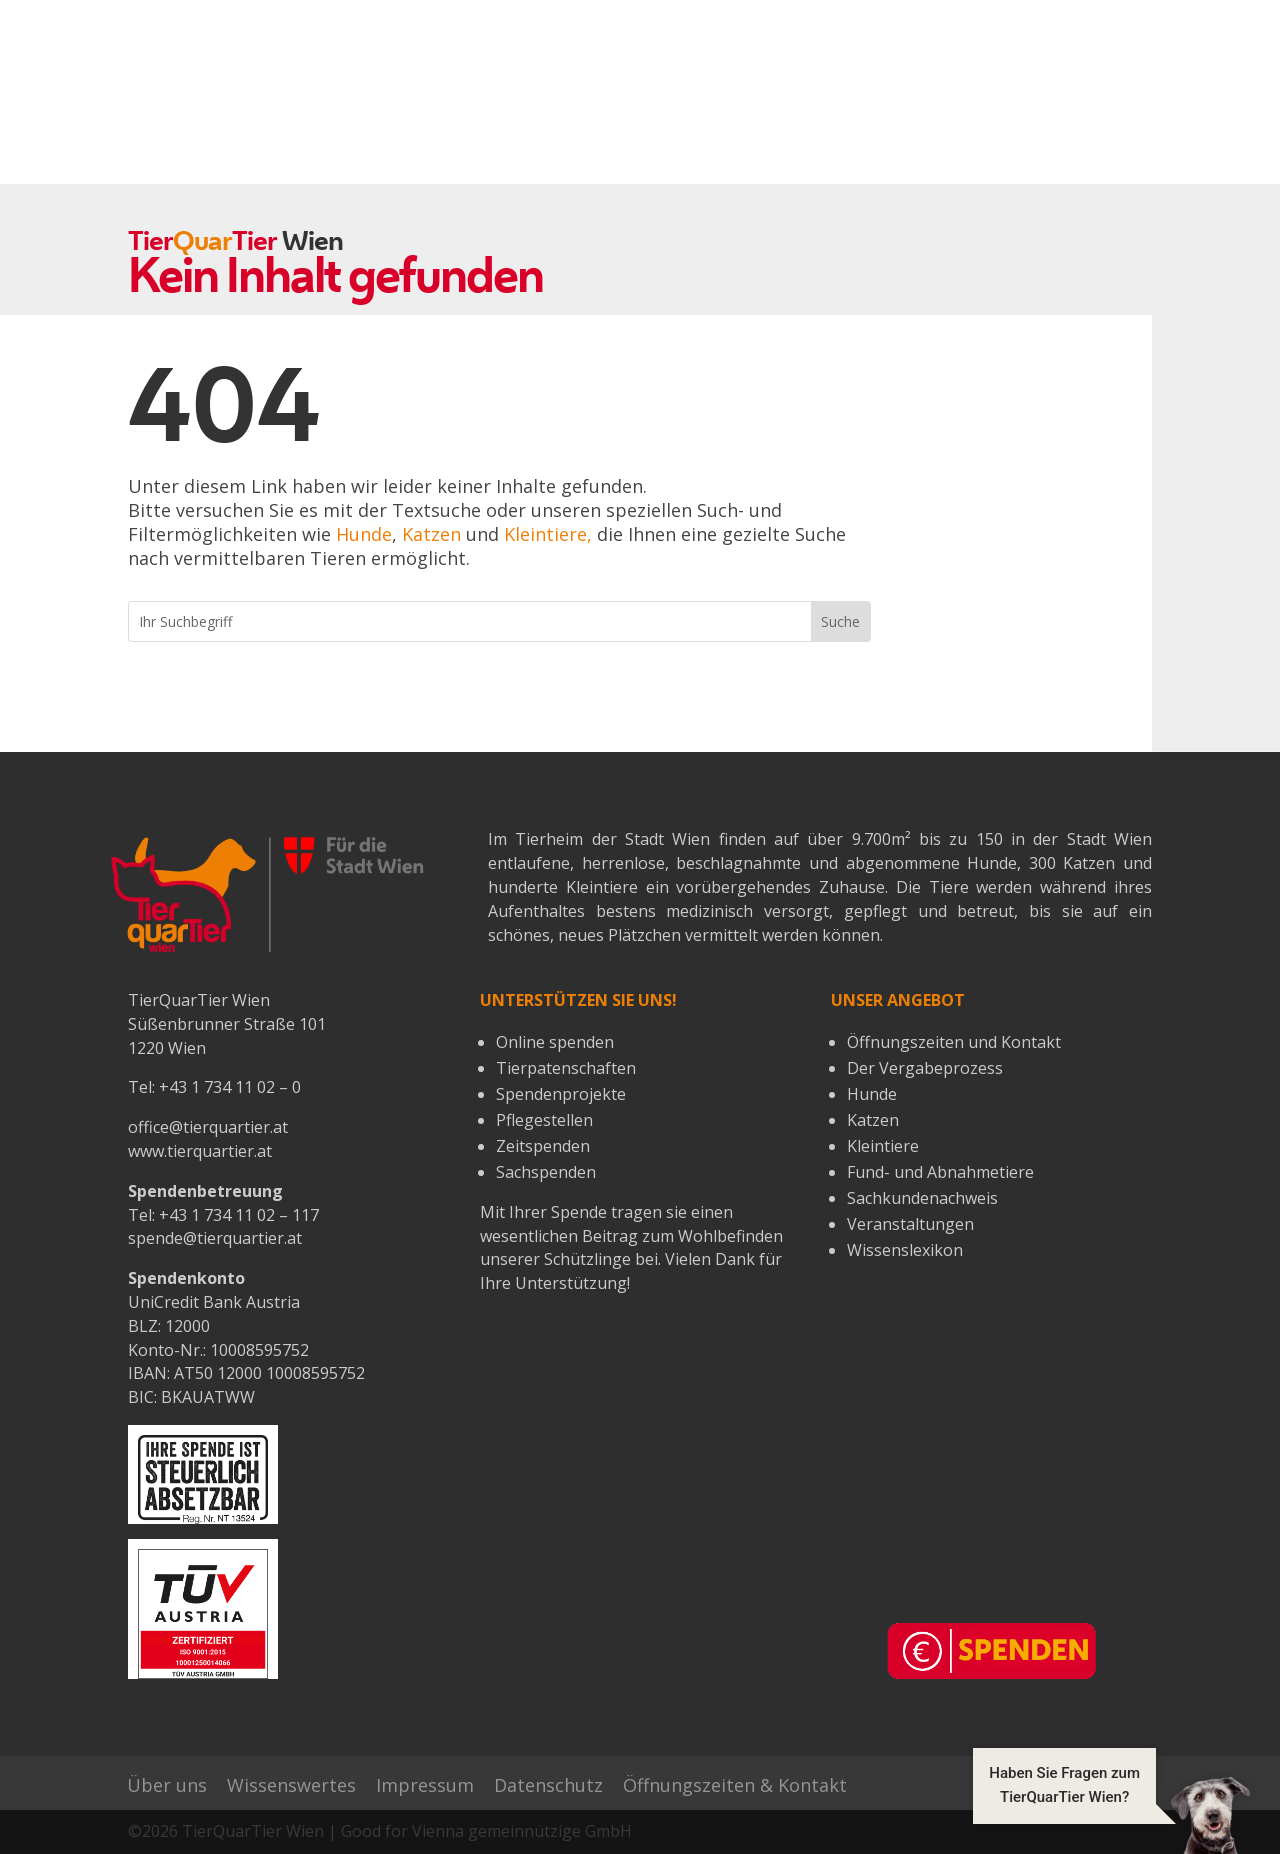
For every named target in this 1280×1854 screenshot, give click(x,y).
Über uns (167, 1785)
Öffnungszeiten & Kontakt (735, 1785)
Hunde (364, 534)
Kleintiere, (548, 534)
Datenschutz (548, 1785)
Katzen (431, 534)
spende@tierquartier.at (215, 1238)
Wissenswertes (291, 1785)
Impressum (425, 1785)
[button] (1111, 1814)
